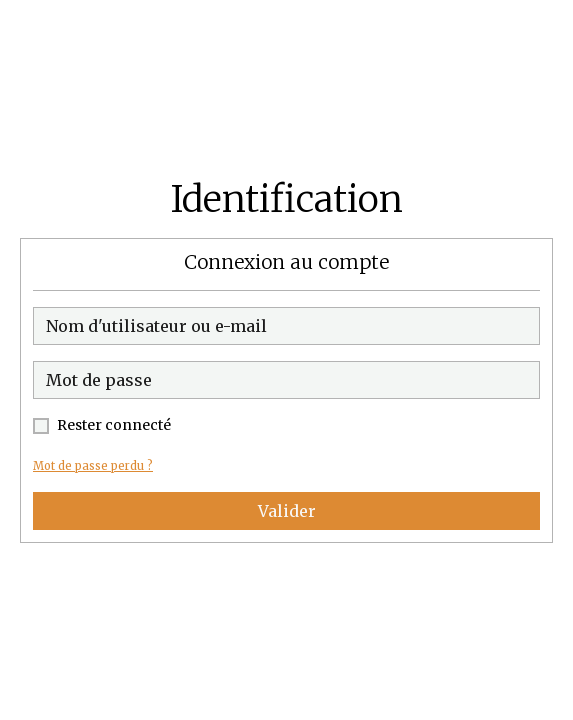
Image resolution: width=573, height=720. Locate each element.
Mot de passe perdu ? (93, 466)
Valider (287, 511)
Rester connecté (114, 425)
